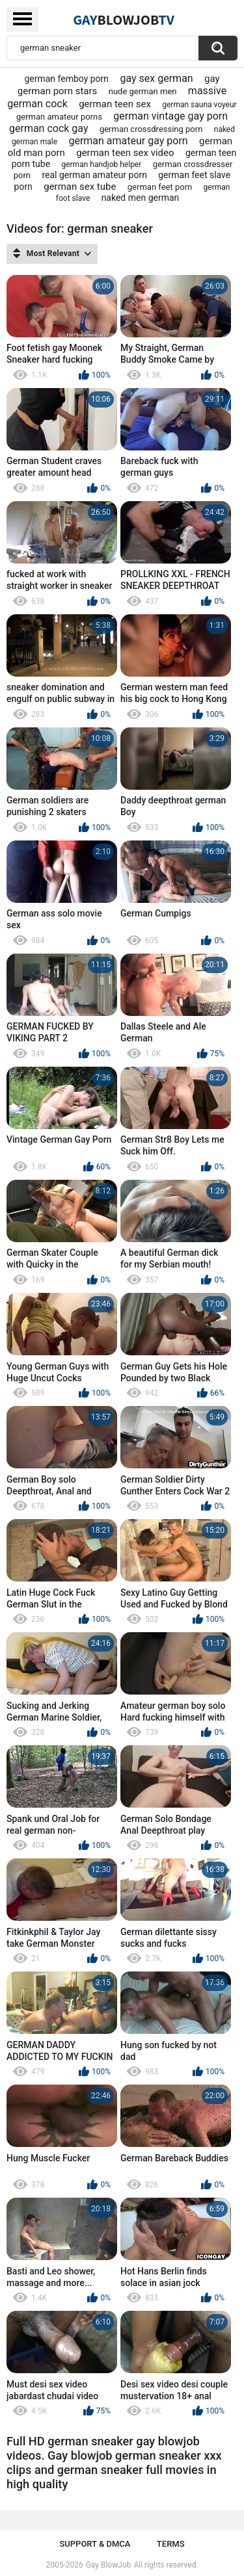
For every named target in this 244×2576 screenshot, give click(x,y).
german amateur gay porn (127, 141)
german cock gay (48, 128)
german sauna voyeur (199, 104)
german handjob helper (101, 164)
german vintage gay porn (170, 116)
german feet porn (160, 187)
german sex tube (80, 186)
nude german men (143, 91)
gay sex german (156, 78)
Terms (171, 2544)
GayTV (123, 19)
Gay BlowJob (108, 2564)
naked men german (141, 197)
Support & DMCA (94, 2544)
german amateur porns (59, 117)
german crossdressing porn (151, 129)
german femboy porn (66, 78)
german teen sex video (125, 153)
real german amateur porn (94, 175)
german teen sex (115, 104)
